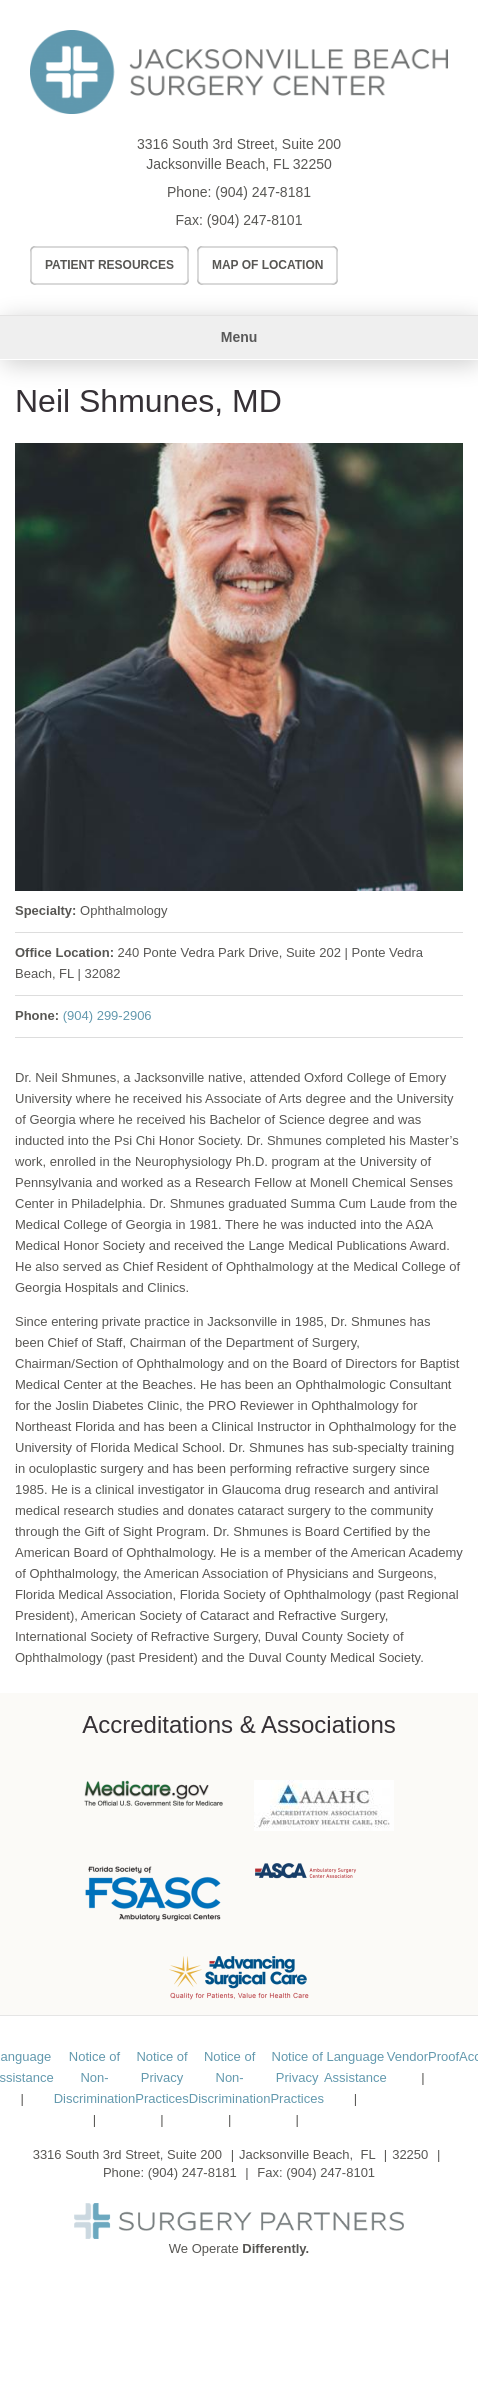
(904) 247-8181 (263, 192)
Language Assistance (355, 2067)
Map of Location (268, 265)
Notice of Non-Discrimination (95, 2077)
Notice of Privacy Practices (161, 2077)
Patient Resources (109, 265)
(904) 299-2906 (107, 1015)
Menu (239, 337)
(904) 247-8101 (255, 220)
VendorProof (423, 2056)
